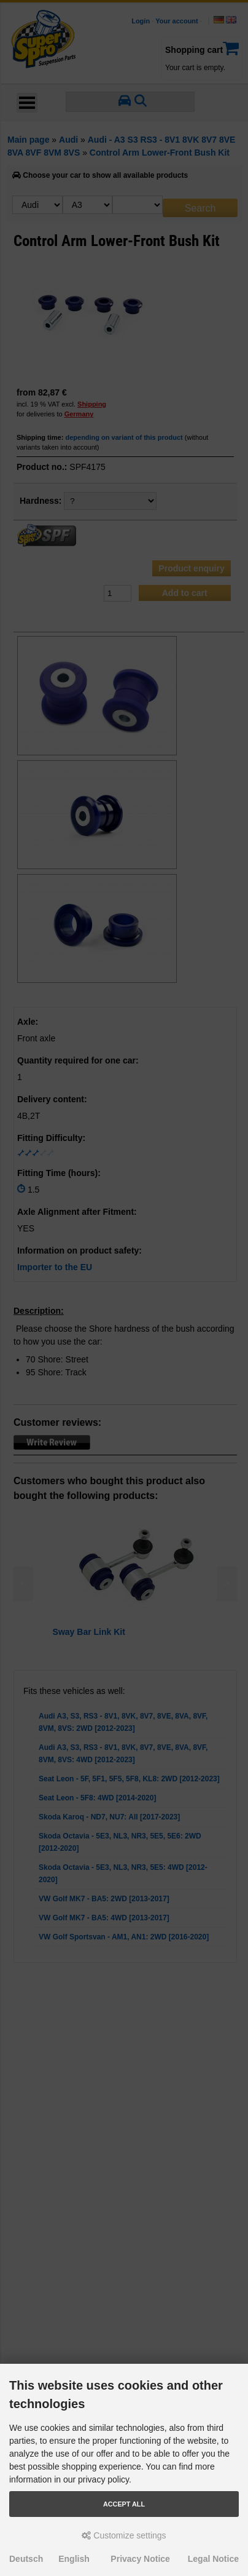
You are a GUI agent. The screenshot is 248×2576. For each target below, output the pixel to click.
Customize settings (124, 2535)
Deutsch (26, 2559)
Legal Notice (213, 2559)
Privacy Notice (140, 2559)
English (74, 2559)
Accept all (124, 2504)
